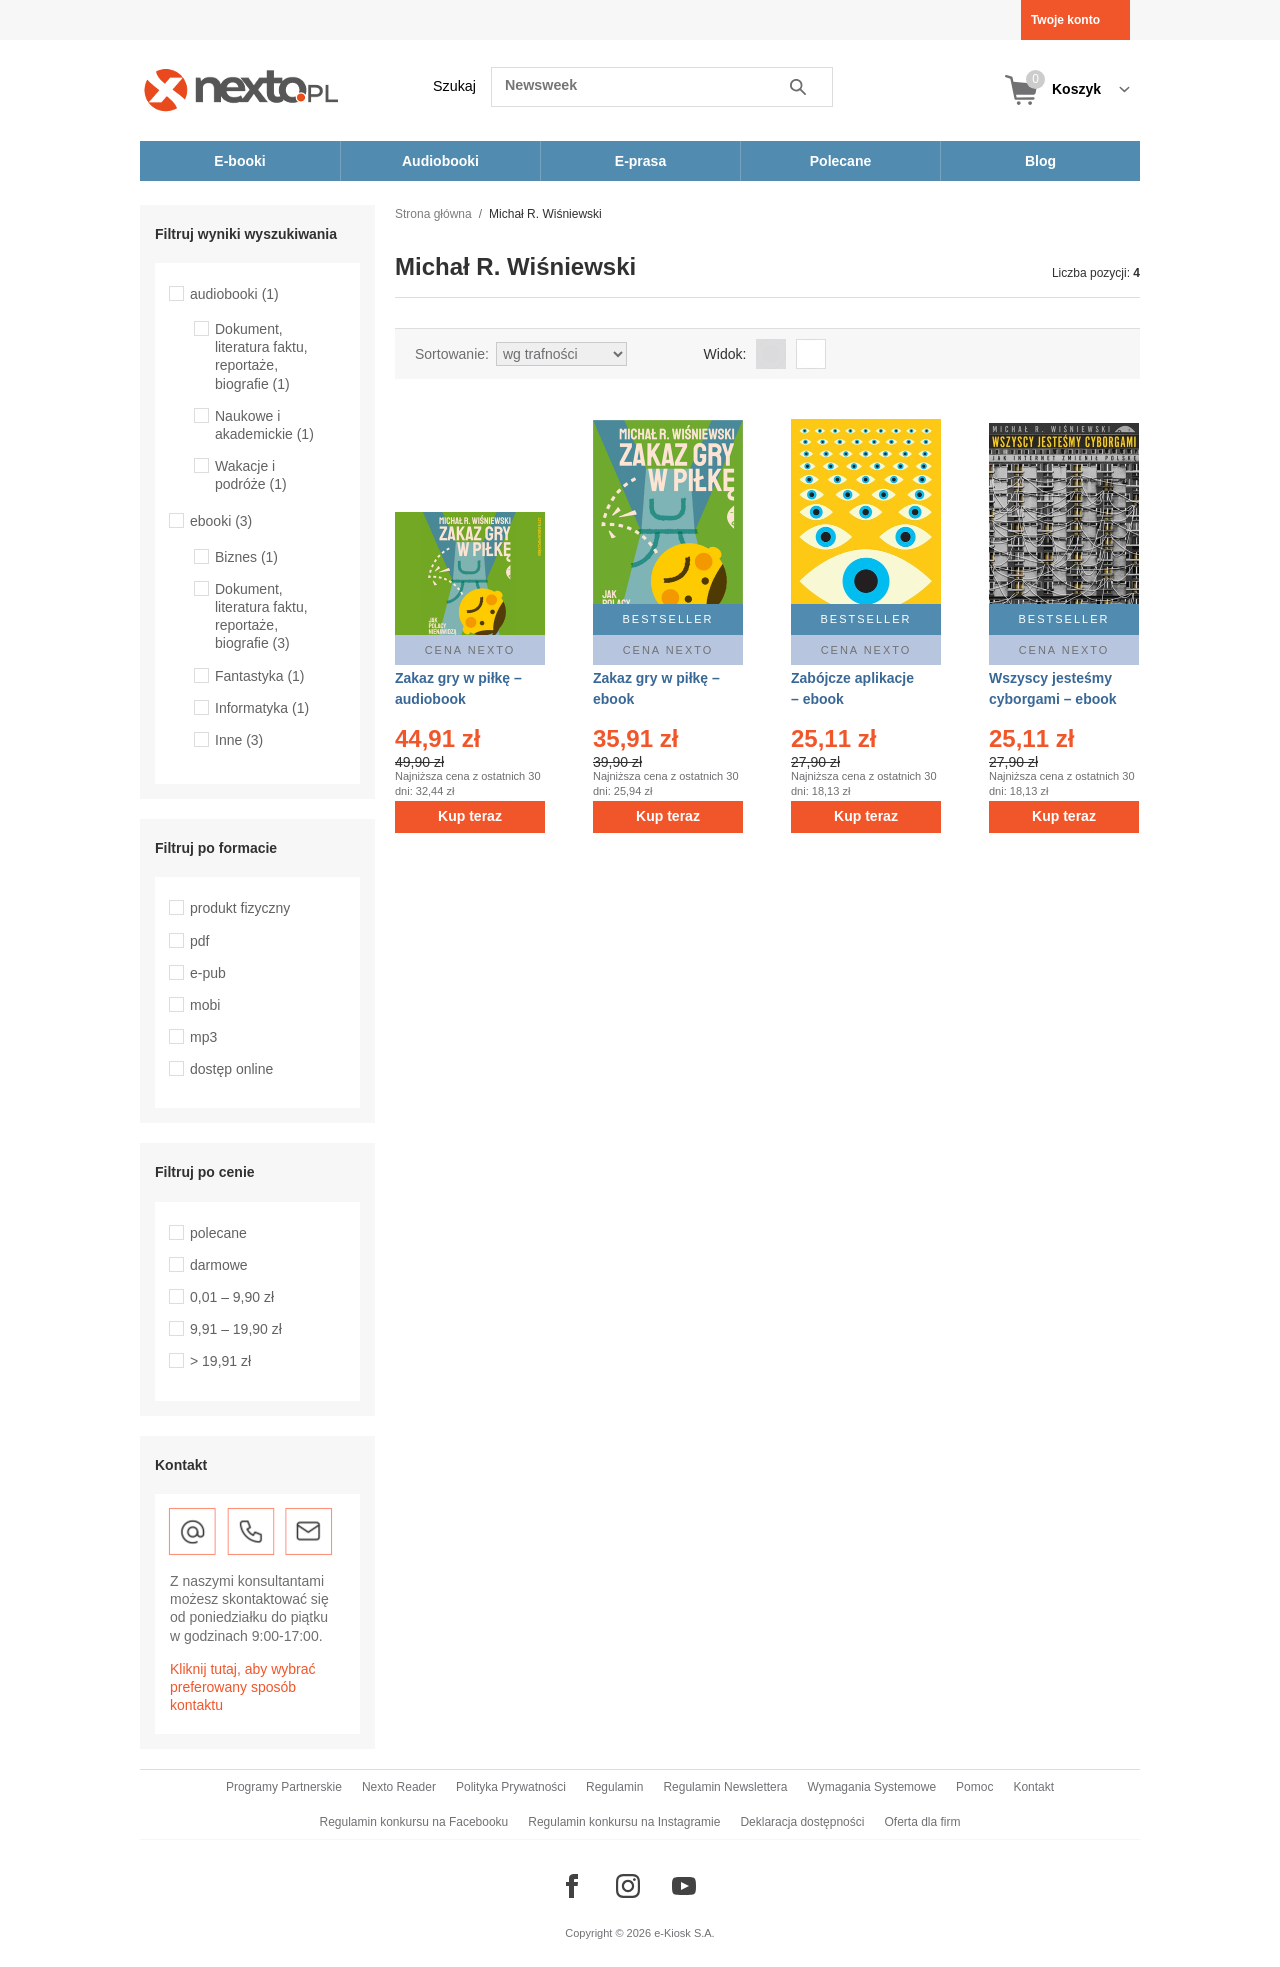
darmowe (219, 1265)
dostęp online (231, 1069)
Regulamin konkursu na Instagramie (624, 1822)
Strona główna (433, 214)
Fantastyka (260, 676)
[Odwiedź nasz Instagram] (628, 1886)
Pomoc (974, 1787)
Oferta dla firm (922, 1822)
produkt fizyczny (240, 908)
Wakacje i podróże (251, 475)
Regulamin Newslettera (725, 1787)
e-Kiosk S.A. (684, 1933)
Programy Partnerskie (284, 1787)
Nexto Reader (399, 1787)
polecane (218, 1233)
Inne (239, 740)
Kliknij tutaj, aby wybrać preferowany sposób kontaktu (243, 1687)
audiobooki (234, 294)
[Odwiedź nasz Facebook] (572, 1886)
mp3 (203, 1037)
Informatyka (262, 708)
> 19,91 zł (220, 1361)
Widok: (725, 354)
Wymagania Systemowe (871, 1787)
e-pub (208, 973)
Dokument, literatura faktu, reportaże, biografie (261, 356)
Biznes (246, 557)
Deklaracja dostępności (802, 1822)
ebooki (221, 521)
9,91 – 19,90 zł (236, 1329)
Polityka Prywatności (511, 1787)
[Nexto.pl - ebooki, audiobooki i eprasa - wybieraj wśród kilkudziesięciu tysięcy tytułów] (241, 89)
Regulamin (614, 1787)
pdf (199, 941)
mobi (205, 1005)
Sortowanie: (452, 354)
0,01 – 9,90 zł (232, 1297)
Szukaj (454, 86)
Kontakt (1033, 1787)
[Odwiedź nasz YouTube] (684, 1886)
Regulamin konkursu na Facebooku (414, 1822)
